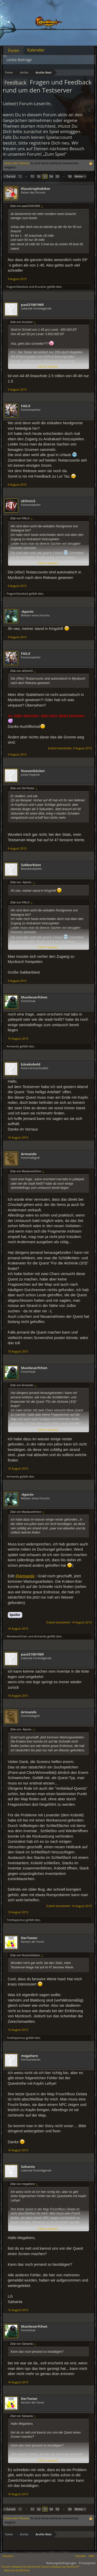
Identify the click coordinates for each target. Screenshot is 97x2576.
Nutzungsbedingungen (61, 2563)
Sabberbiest (31, 865)
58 (70, 176)
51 (32, 176)
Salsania (28, 2166)
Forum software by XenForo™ (60, 2566)
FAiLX (25, 406)
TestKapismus (16, 1920)
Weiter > (80, 176)
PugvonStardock (17, 287)
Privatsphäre (87, 2563)
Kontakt (81, 2556)
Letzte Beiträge (19, 59)
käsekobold (30, 1064)
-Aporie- (27, 611)
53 (45, 176)
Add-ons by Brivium (17, 2570)
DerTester (29, 1938)
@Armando (24, 1576)
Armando (13, 1046)
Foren (13, 50)
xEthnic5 (28, 501)
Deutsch (8, 2556)
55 (57, 176)
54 (51, 176)
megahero (29, 2056)
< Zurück (9, 176)
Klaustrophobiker (35, 188)
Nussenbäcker (33, 771)
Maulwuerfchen (34, 997)
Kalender (35, 50)
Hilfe (91, 2556)
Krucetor (40, 287)
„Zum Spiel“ (54, 154)
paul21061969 (32, 305)
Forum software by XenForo (21, 2566)
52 (39, 176)
